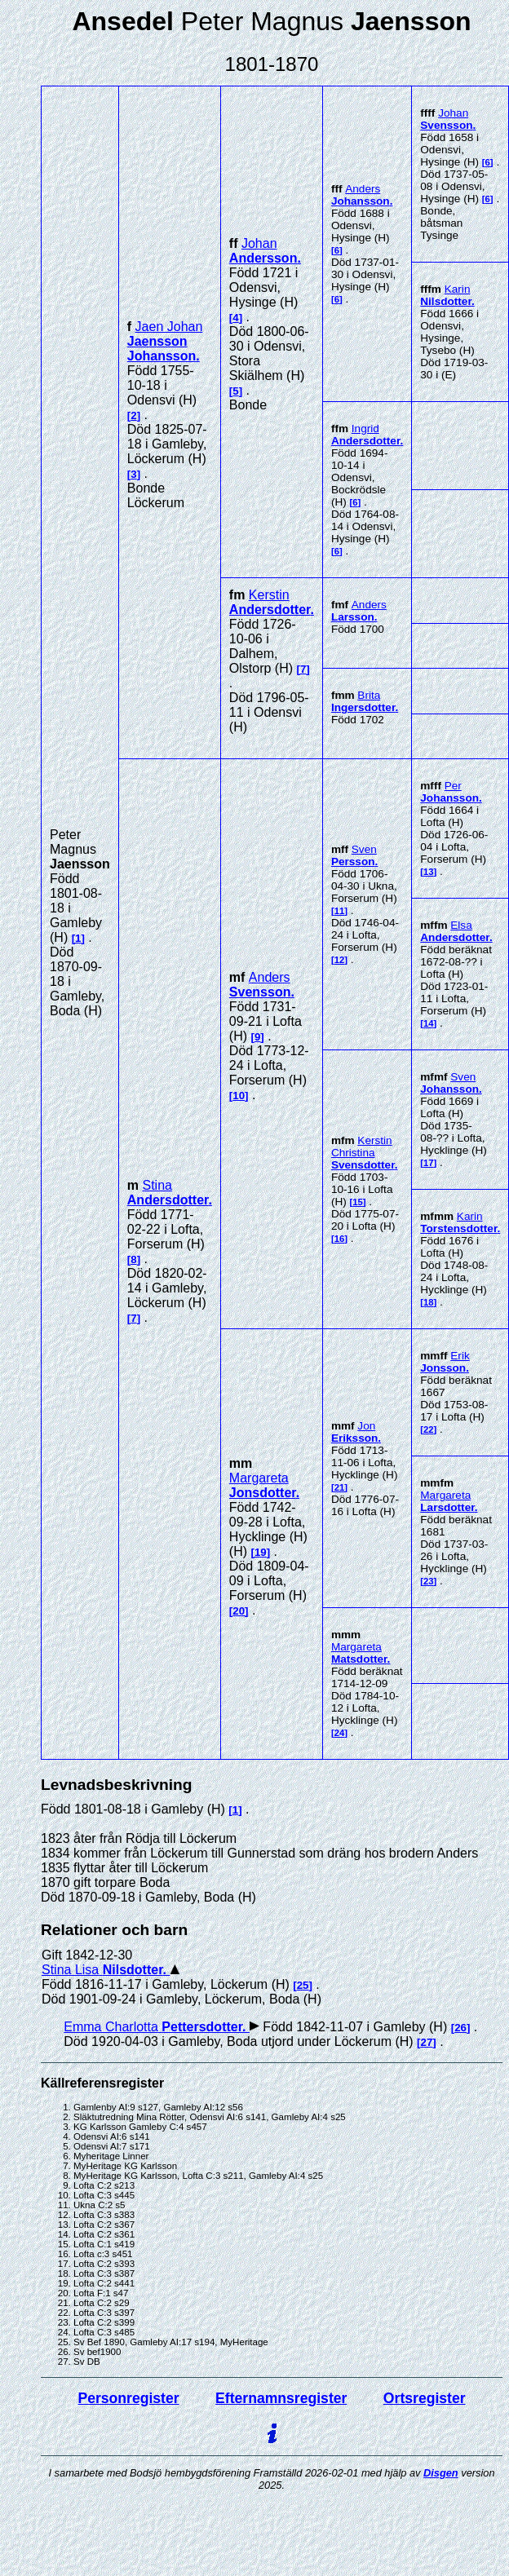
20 (238, 1611)
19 (260, 1552)
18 (428, 1302)
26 (460, 2027)
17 (428, 1163)
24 (339, 1733)
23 (428, 1581)
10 (238, 1095)
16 (339, 1239)
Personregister (128, 2398)
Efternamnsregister (281, 2398)
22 (428, 1429)
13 (428, 872)
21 (339, 1487)
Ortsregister (424, 2398)
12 (339, 960)
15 (357, 1202)
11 (339, 911)
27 (427, 2042)
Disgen (440, 2473)
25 (303, 1985)
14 (428, 1023)
